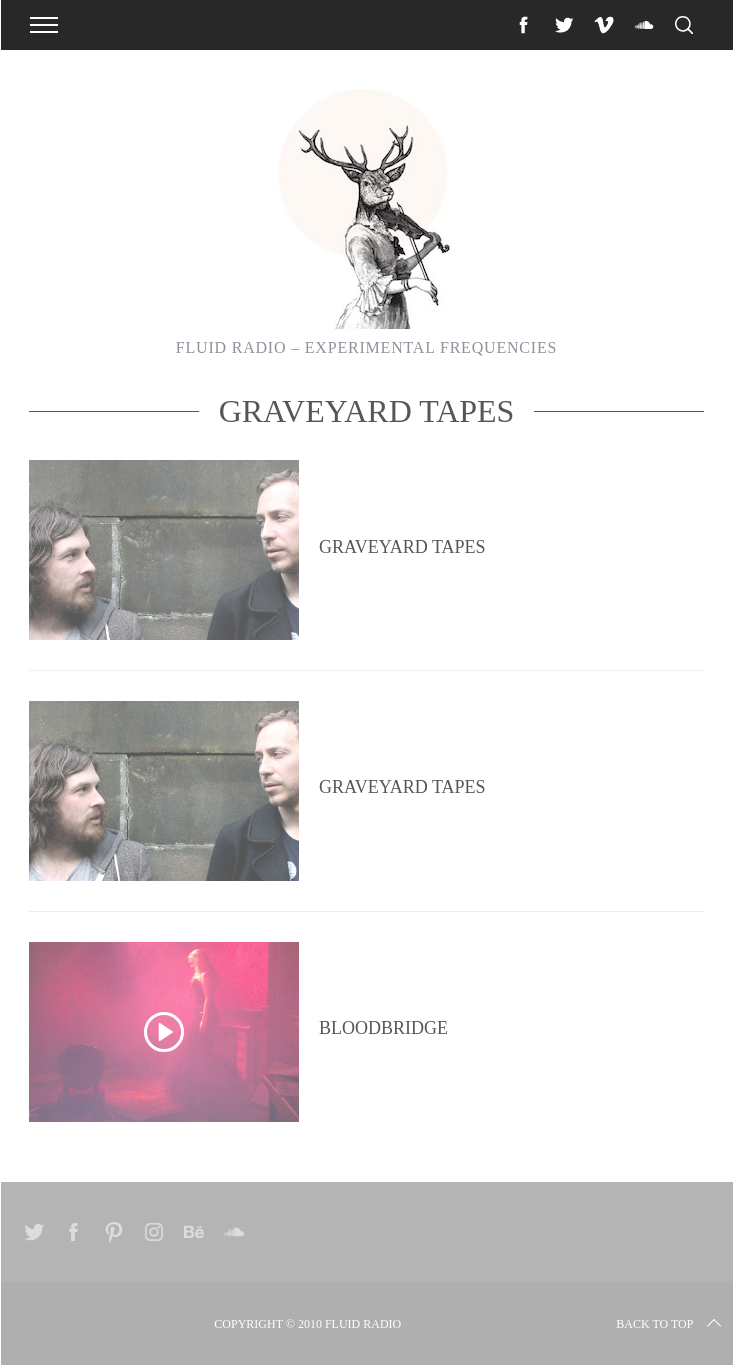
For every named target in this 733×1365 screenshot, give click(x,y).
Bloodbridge (383, 1028)
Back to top (670, 1324)
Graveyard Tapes (402, 547)
